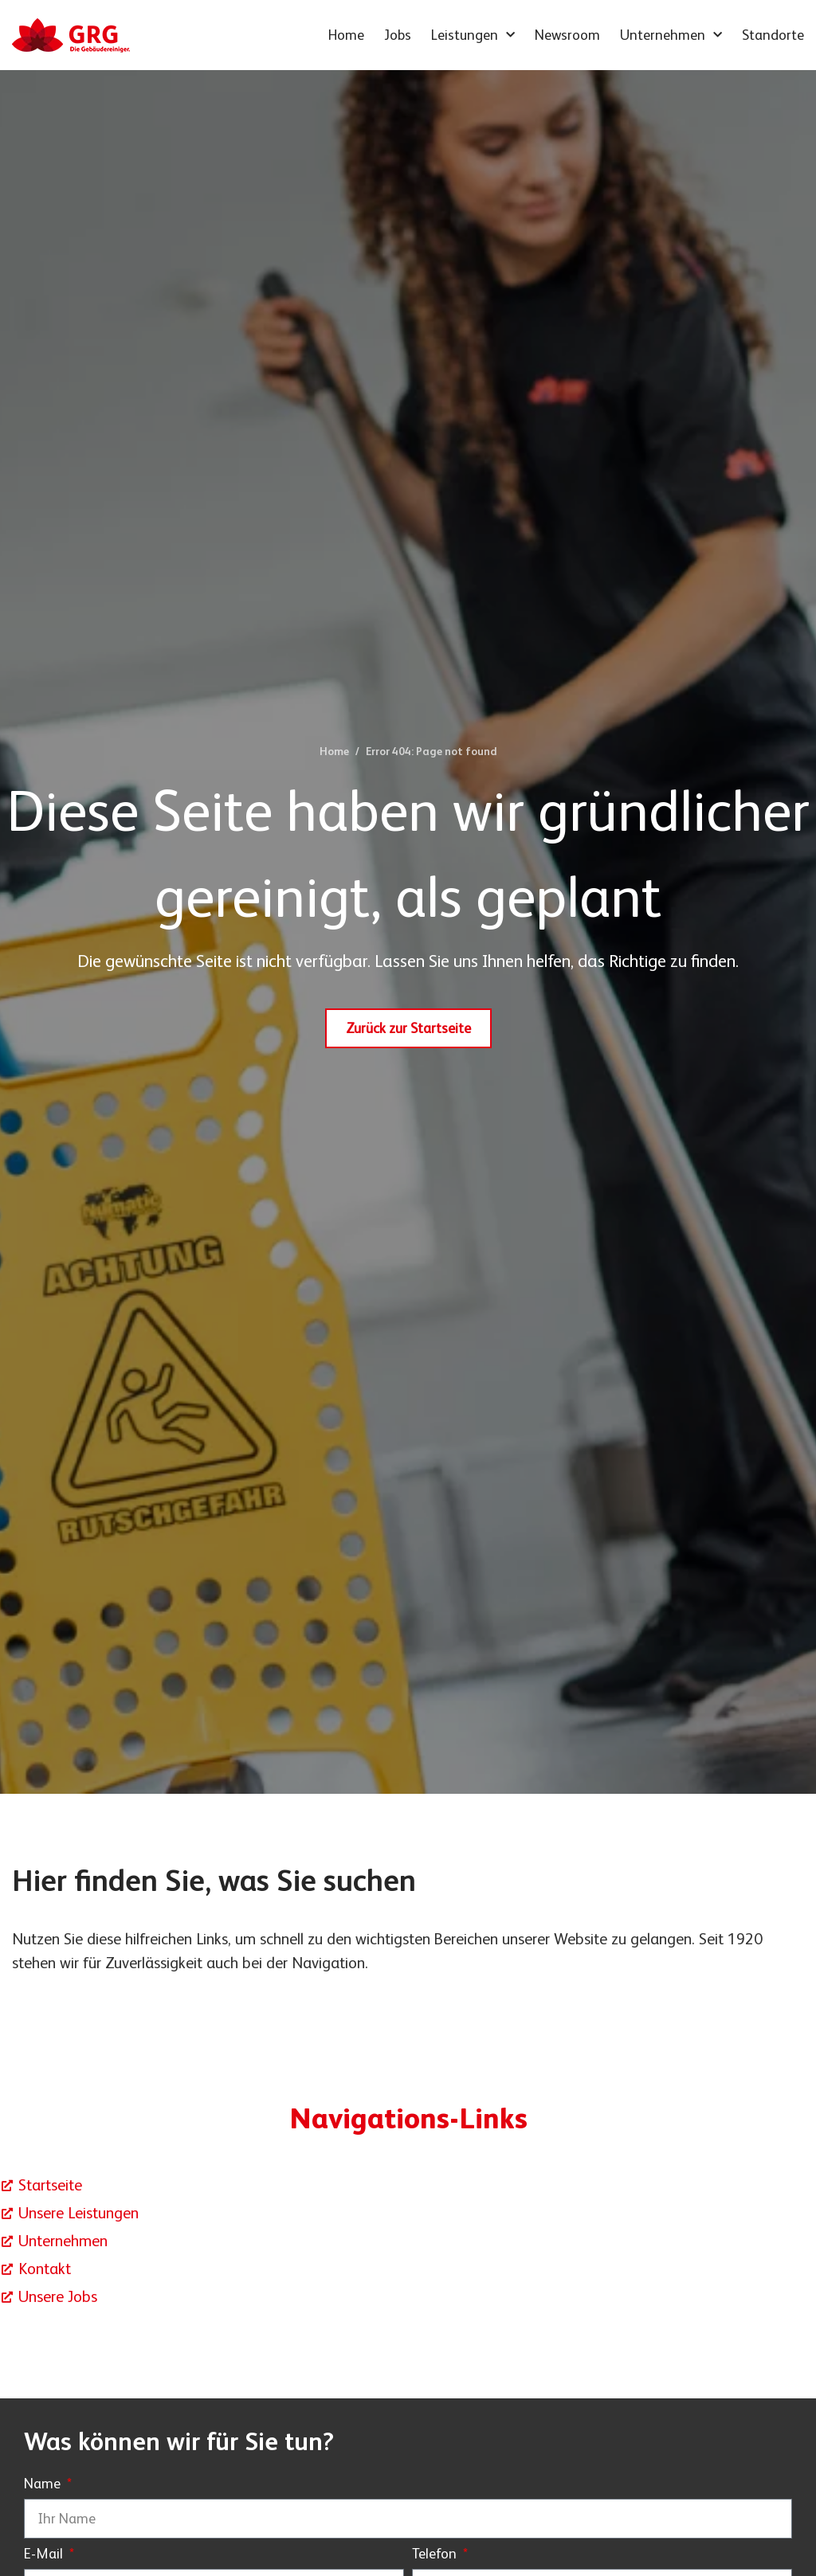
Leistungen (473, 35)
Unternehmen (671, 35)
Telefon (436, 2554)
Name (44, 2484)
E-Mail (45, 2554)
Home (346, 35)
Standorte (773, 35)
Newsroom (567, 35)
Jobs (397, 35)
